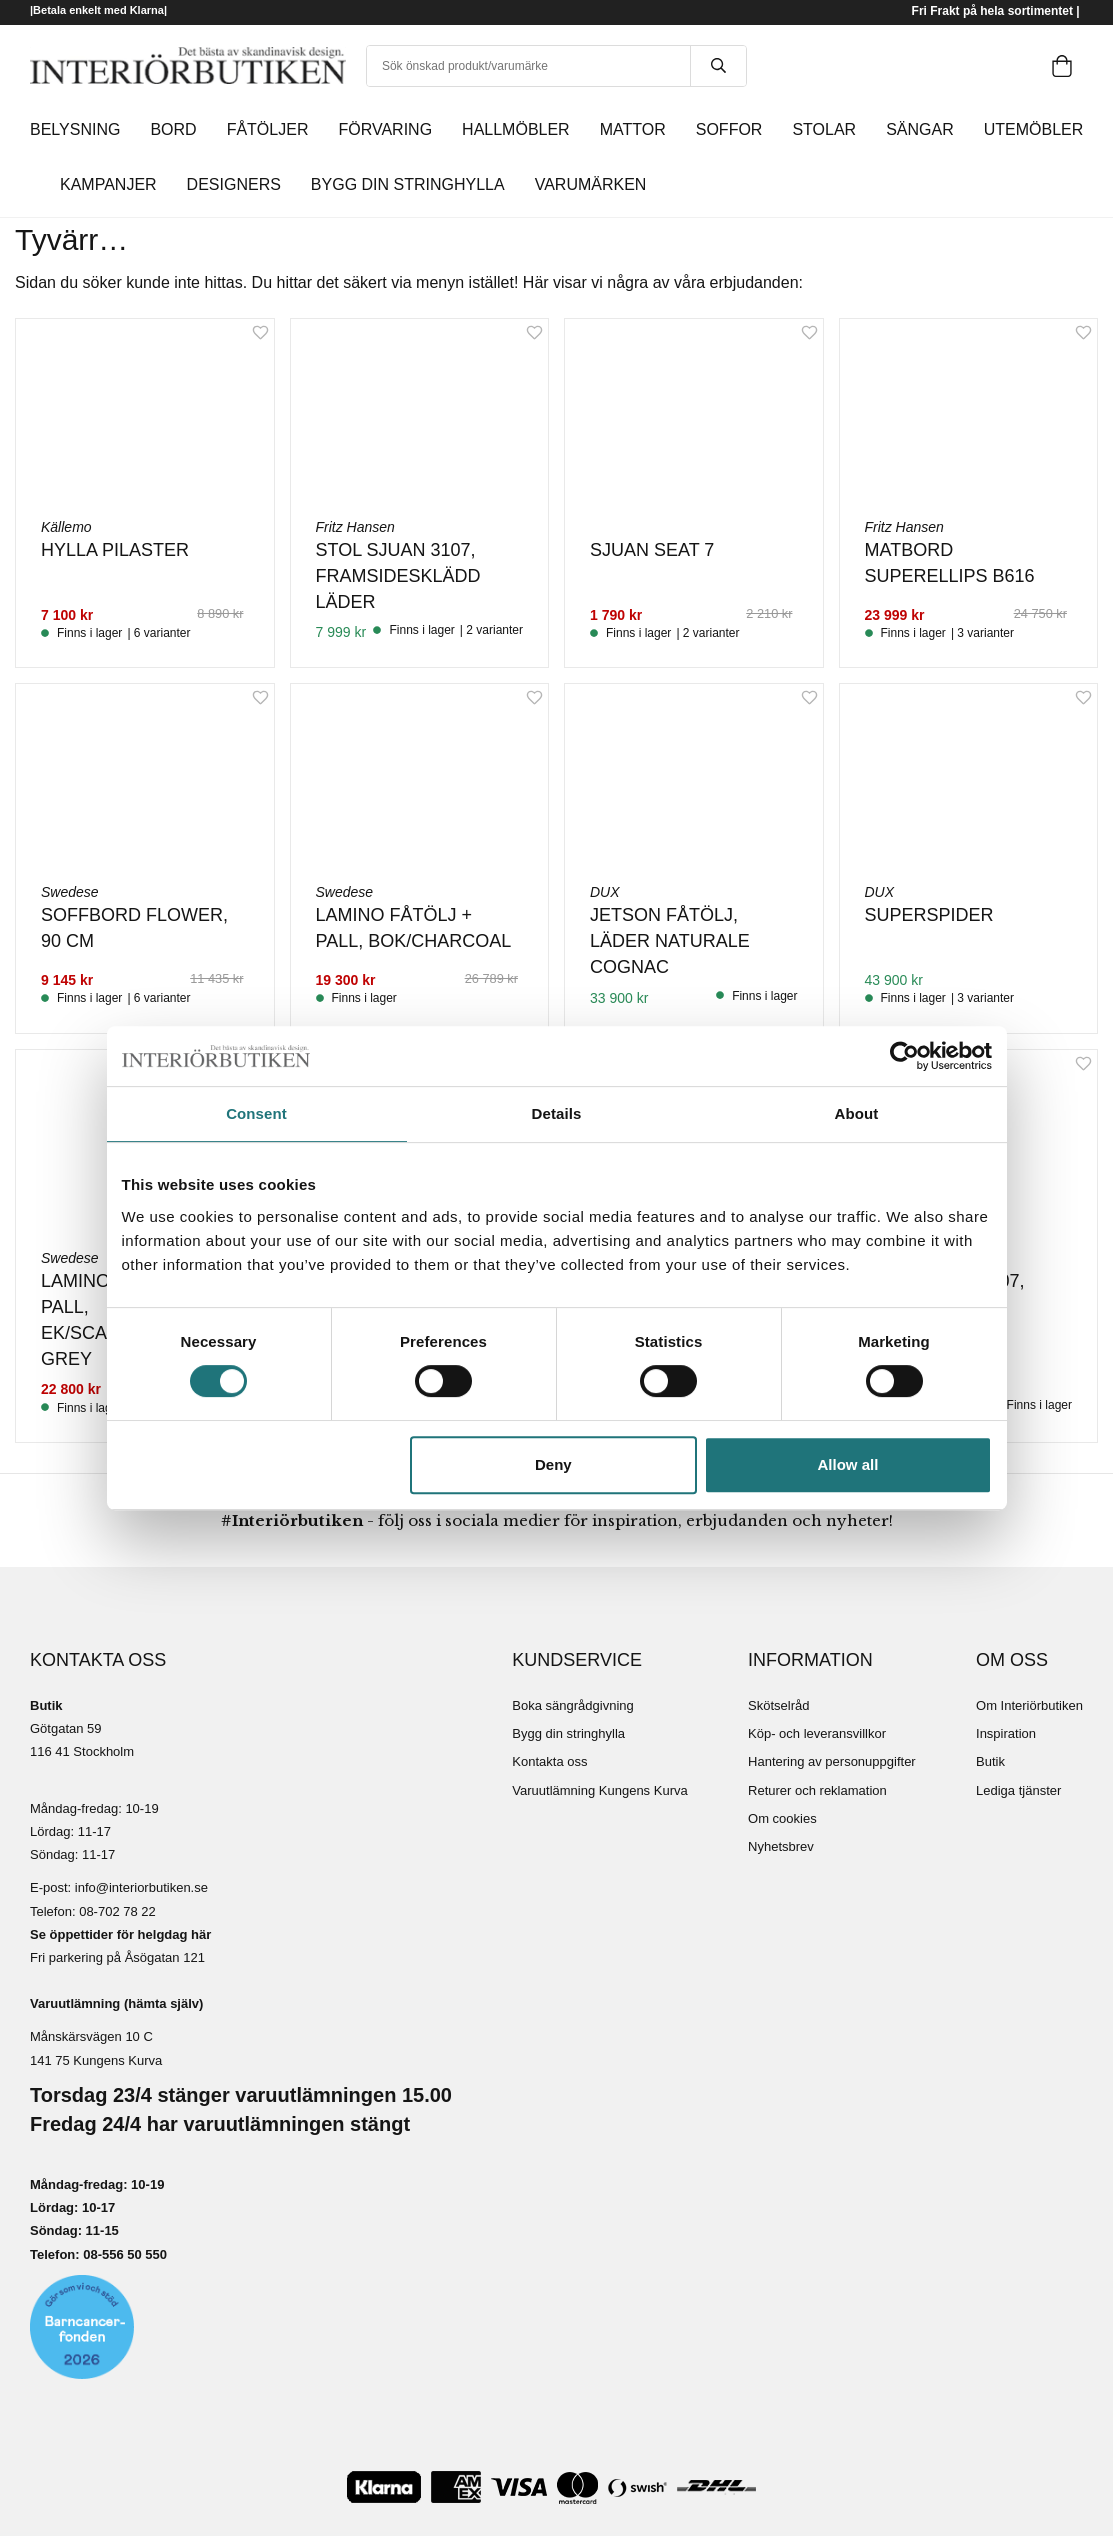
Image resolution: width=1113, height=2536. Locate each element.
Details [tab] (557, 1113)
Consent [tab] (256, 1113)
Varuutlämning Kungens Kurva (599, 1790)
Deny (553, 1464)
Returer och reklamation (817, 1790)
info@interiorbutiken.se (141, 1887)
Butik (990, 1761)
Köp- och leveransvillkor (817, 1733)
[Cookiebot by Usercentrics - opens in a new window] (904, 1056)
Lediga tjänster (1018, 1790)
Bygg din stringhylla (568, 1733)
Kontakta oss (549, 1761)
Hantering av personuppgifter (832, 1761)
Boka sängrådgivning (572, 1705)
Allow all (848, 1464)
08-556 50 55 (121, 2254)
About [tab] (857, 1113)
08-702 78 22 (117, 1911)
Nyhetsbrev (781, 1846)
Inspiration (1006, 1733)
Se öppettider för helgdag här (120, 1934)
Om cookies (782, 1818)
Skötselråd (778, 1705)
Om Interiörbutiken (1029, 1705)
